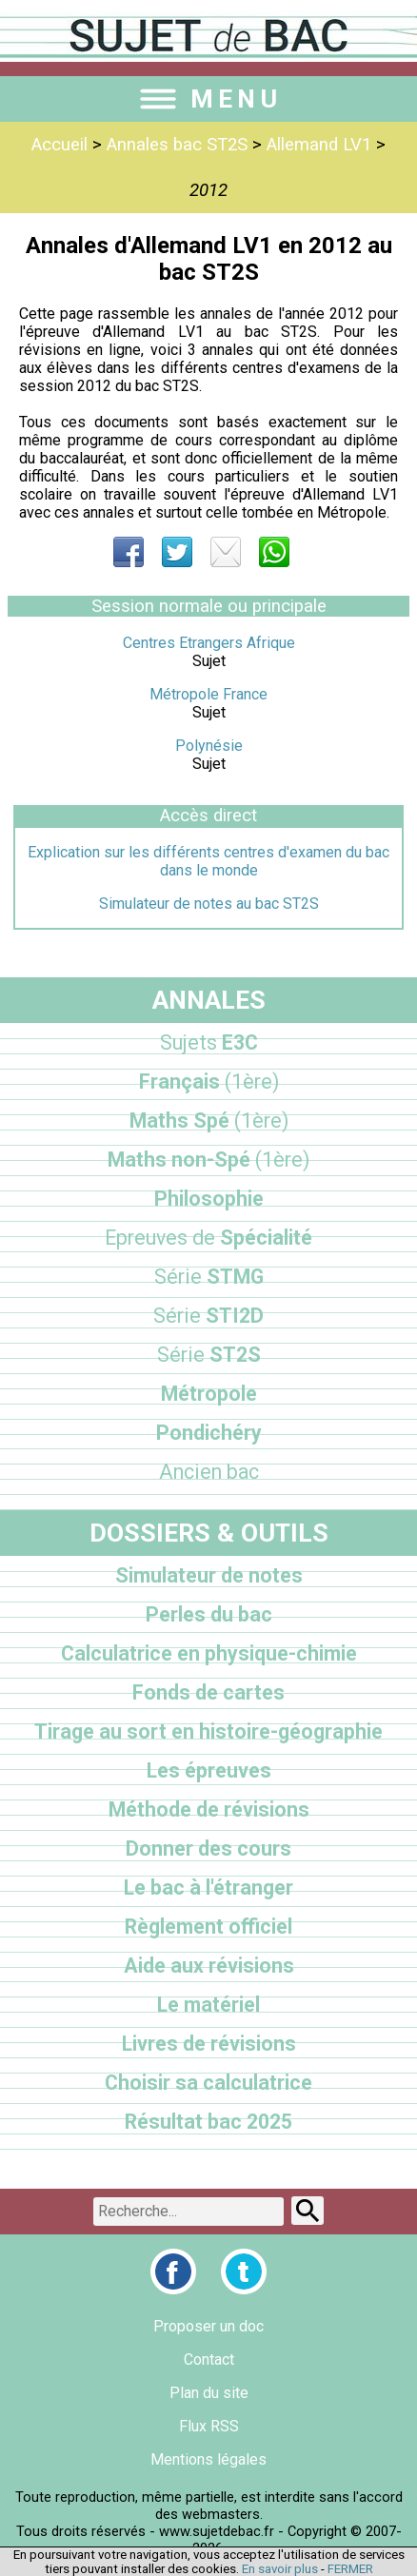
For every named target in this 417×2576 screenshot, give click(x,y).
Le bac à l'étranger (208, 1887)
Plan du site (208, 2393)
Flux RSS (209, 2426)
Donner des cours (208, 1848)
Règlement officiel (208, 1926)
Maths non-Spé (208, 1159)
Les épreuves (209, 1770)
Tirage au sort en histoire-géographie (208, 1731)
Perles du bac (209, 1614)
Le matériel (208, 2004)
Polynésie (209, 746)
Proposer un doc (208, 2326)
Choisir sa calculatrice (208, 2082)
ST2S (209, 1355)
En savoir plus (280, 2569)
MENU (208, 99)
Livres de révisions (209, 2043)
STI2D (208, 1315)
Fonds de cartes (208, 1692)
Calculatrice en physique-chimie (209, 1653)
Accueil (59, 144)
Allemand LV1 (319, 144)
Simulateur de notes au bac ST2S (209, 904)
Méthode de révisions (209, 1809)
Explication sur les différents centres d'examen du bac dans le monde (208, 861)
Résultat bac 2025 (208, 2122)
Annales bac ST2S (177, 144)
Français (209, 1081)
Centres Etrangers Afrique (209, 643)
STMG (209, 1276)
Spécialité (208, 1237)
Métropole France (208, 694)
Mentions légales (208, 2459)
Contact (209, 2359)
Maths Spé (208, 1120)
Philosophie (209, 1198)
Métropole (209, 1394)
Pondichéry (209, 1433)
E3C (209, 1042)
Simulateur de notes (209, 1575)
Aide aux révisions (209, 1965)
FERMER (350, 2569)
